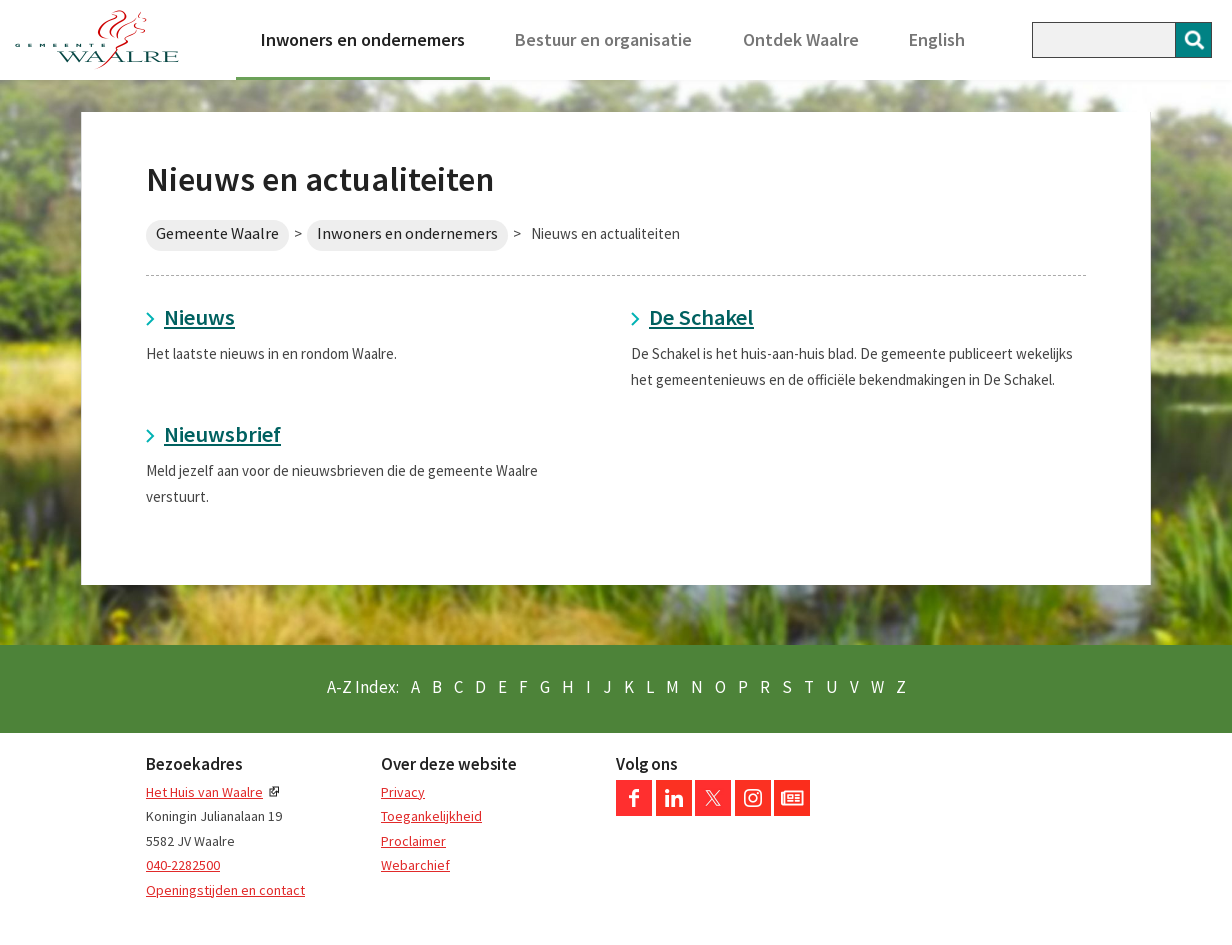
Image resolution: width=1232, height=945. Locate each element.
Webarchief (415, 865)
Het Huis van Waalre (204, 792)
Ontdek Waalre (801, 39)
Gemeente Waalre (217, 233)
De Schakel (701, 317)
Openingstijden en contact (225, 890)
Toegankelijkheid (431, 816)
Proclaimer (413, 841)
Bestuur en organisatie (603, 39)
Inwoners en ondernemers (363, 39)
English (937, 39)
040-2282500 (183, 865)
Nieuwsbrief (222, 434)
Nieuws (199, 317)
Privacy (403, 792)
